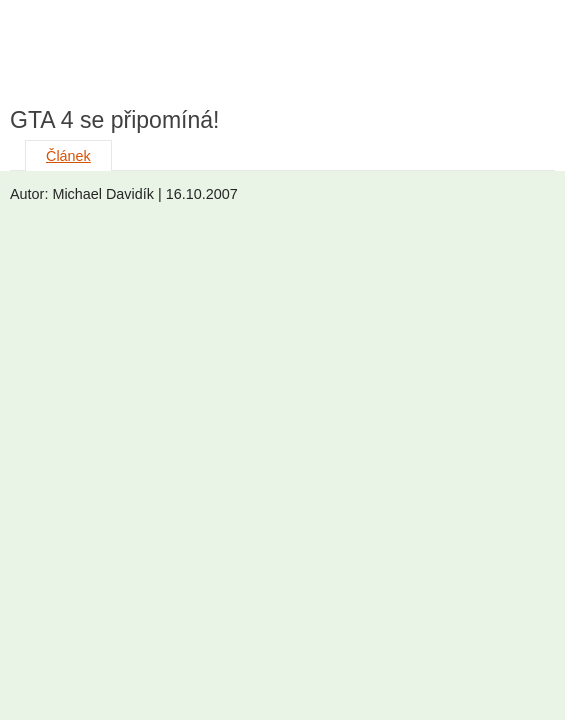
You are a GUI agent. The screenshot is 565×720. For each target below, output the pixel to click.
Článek (68, 156)
